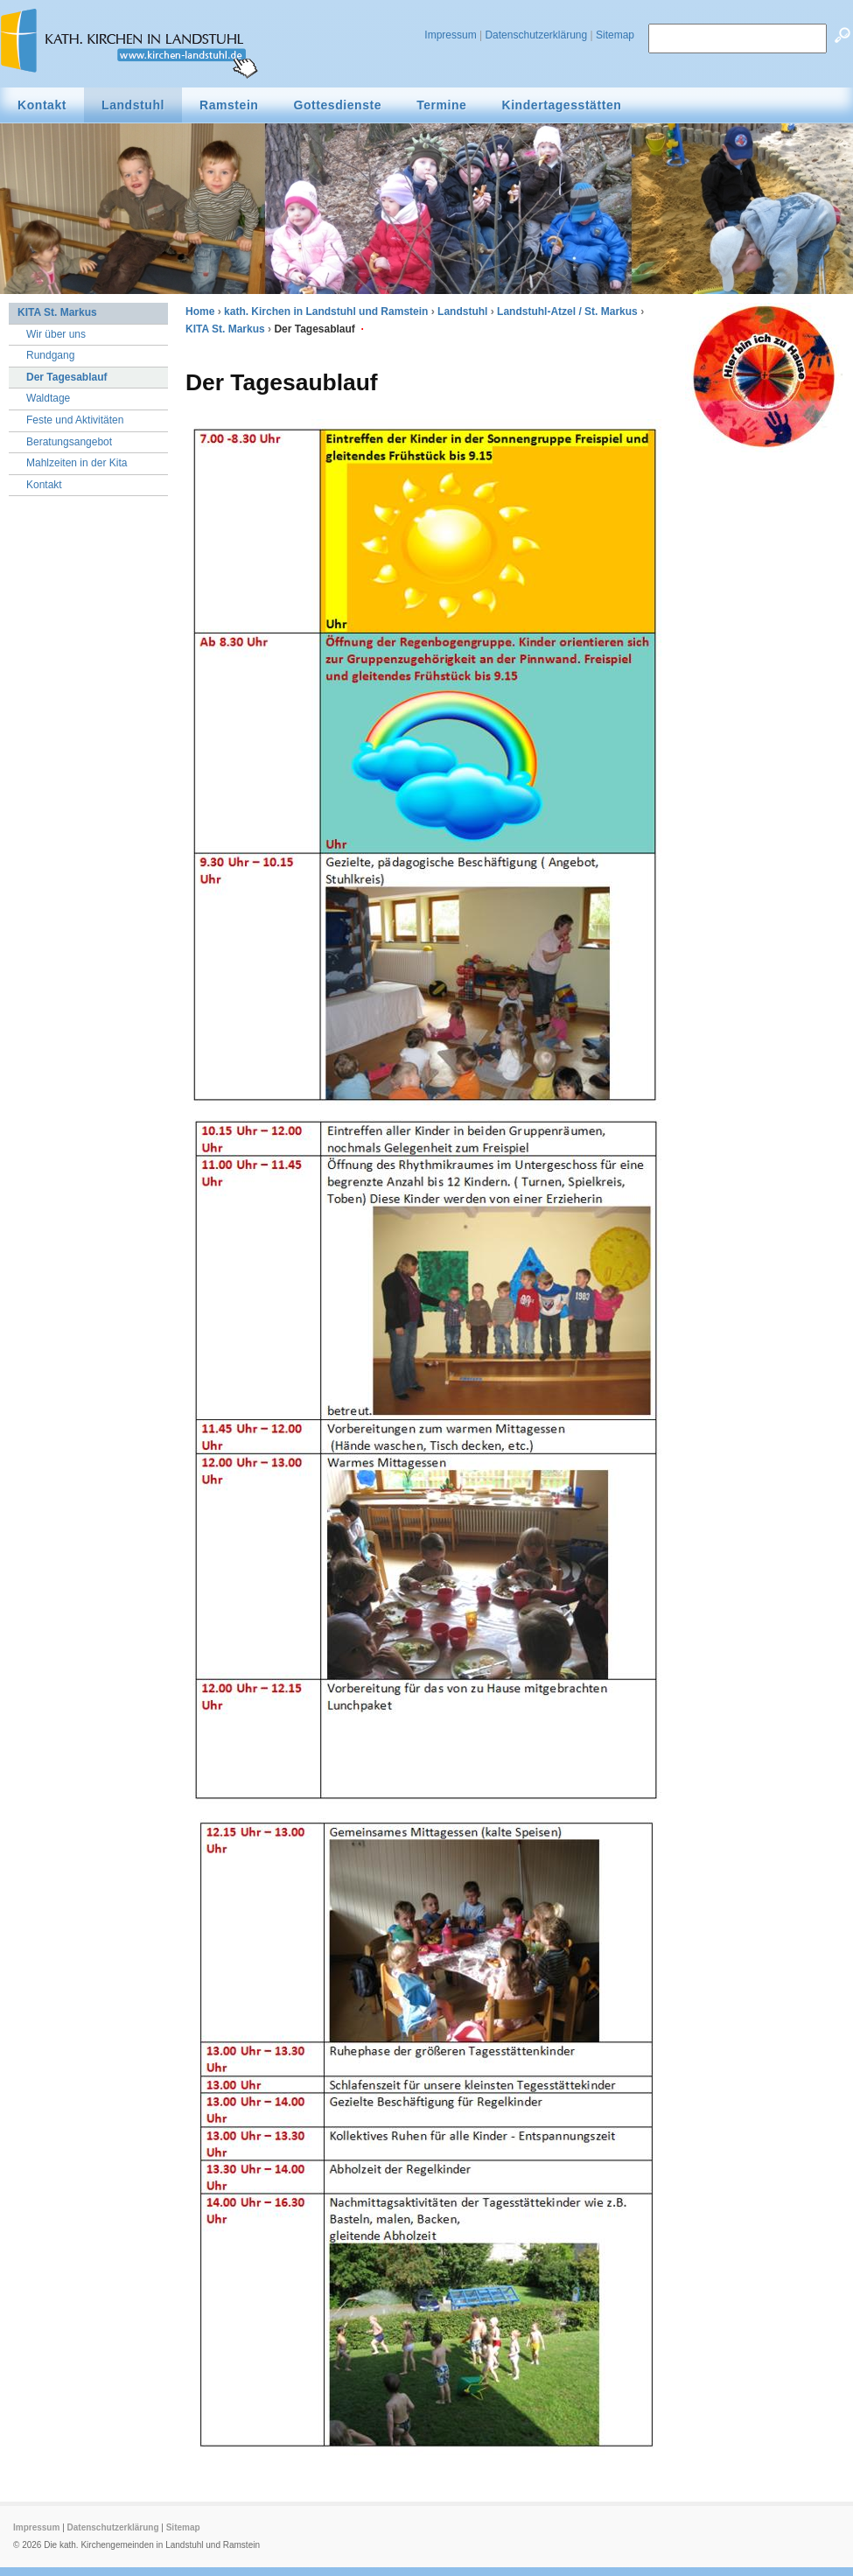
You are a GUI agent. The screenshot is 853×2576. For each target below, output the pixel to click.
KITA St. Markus (225, 329)
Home (199, 311)
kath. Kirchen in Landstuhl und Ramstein (326, 311)
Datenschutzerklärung (536, 35)
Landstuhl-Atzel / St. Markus (567, 311)
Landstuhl (462, 311)
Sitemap (615, 35)
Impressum (450, 35)
